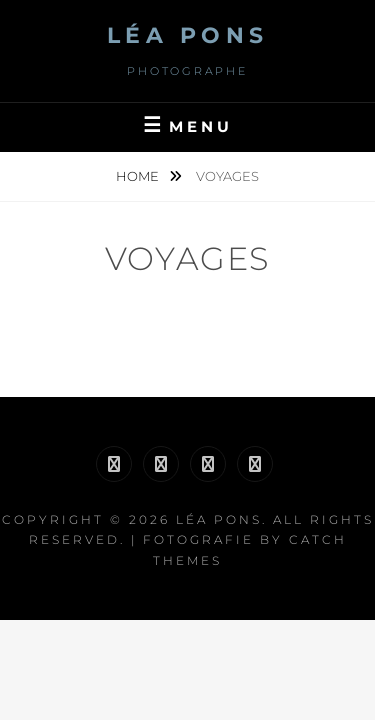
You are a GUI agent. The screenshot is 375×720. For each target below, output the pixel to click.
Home (139, 176)
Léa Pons (188, 35)
